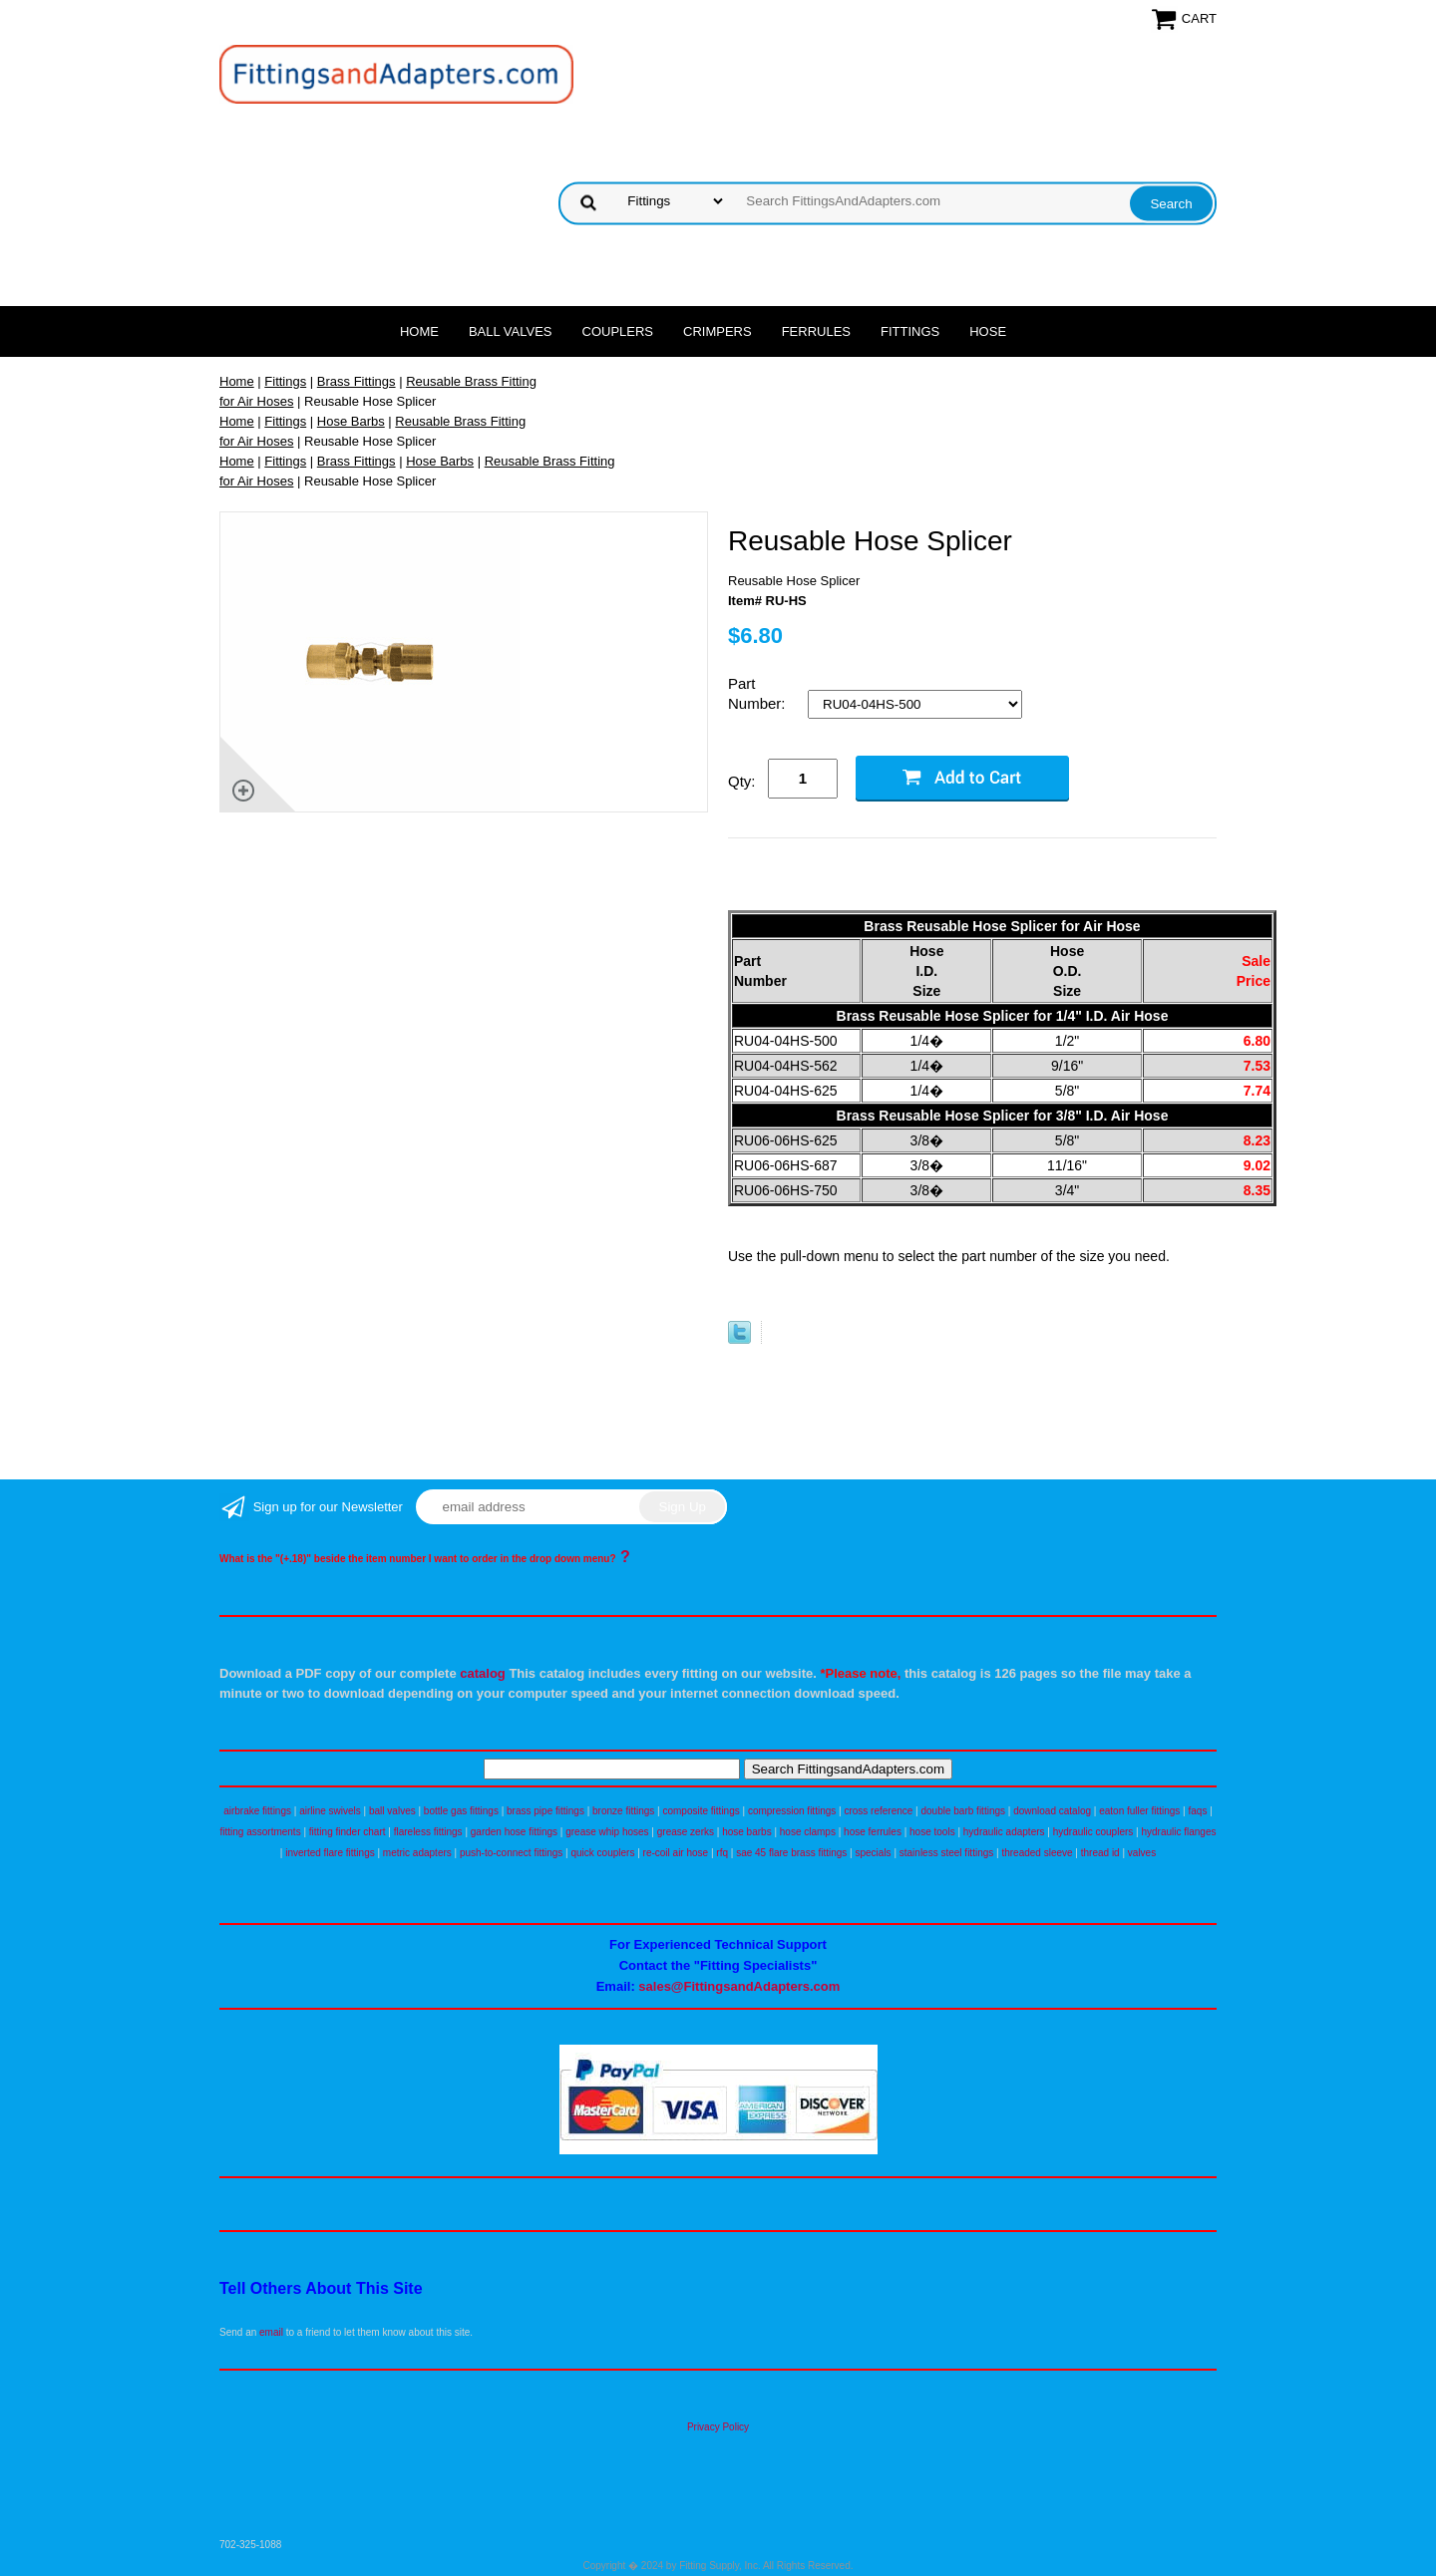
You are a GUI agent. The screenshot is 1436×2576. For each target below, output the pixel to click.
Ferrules (816, 331)
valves (1142, 1852)
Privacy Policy (718, 2426)
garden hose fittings (514, 1831)
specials (873, 1852)
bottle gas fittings (461, 1810)
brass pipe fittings (545, 1810)
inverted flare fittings (330, 1852)
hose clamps (808, 1831)
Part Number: (759, 693)
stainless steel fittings (946, 1852)
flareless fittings (428, 1831)
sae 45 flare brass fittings (791, 1852)
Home (419, 331)
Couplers (618, 331)
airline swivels (330, 1810)
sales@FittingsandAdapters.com (739, 1986)
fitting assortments (260, 1831)
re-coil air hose (676, 1852)
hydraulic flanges (1178, 1831)
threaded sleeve (1036, 1852)
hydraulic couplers (1093, 1831)
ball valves (392, 1810)
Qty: (742, 781)
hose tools (932, 1831)
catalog (483, 1673)
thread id (1100, 1852)
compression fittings (792, 1810)
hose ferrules (872, 1831)
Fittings (910, 331)
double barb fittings (963, 1810)
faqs (1198, 1810)
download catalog (1052, 1810)
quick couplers (602, 1852)
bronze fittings (623, 1810)
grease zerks (685, 1831)
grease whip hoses (606, 1831)
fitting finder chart (347, 1831)
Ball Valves (510, 331)
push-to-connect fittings (511, 1852)
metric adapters (417, 1852)
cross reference (878, 1810)
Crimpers (717, 331)
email (271, 2332)
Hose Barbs (351, 421)
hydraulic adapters (1004, 1831)
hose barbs (746, 1831)
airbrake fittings (257, 1810)
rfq (722, 1852)
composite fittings (700, 1810)
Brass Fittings (356, 381)
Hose (987, 331)
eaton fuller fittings (1139, 1810)
